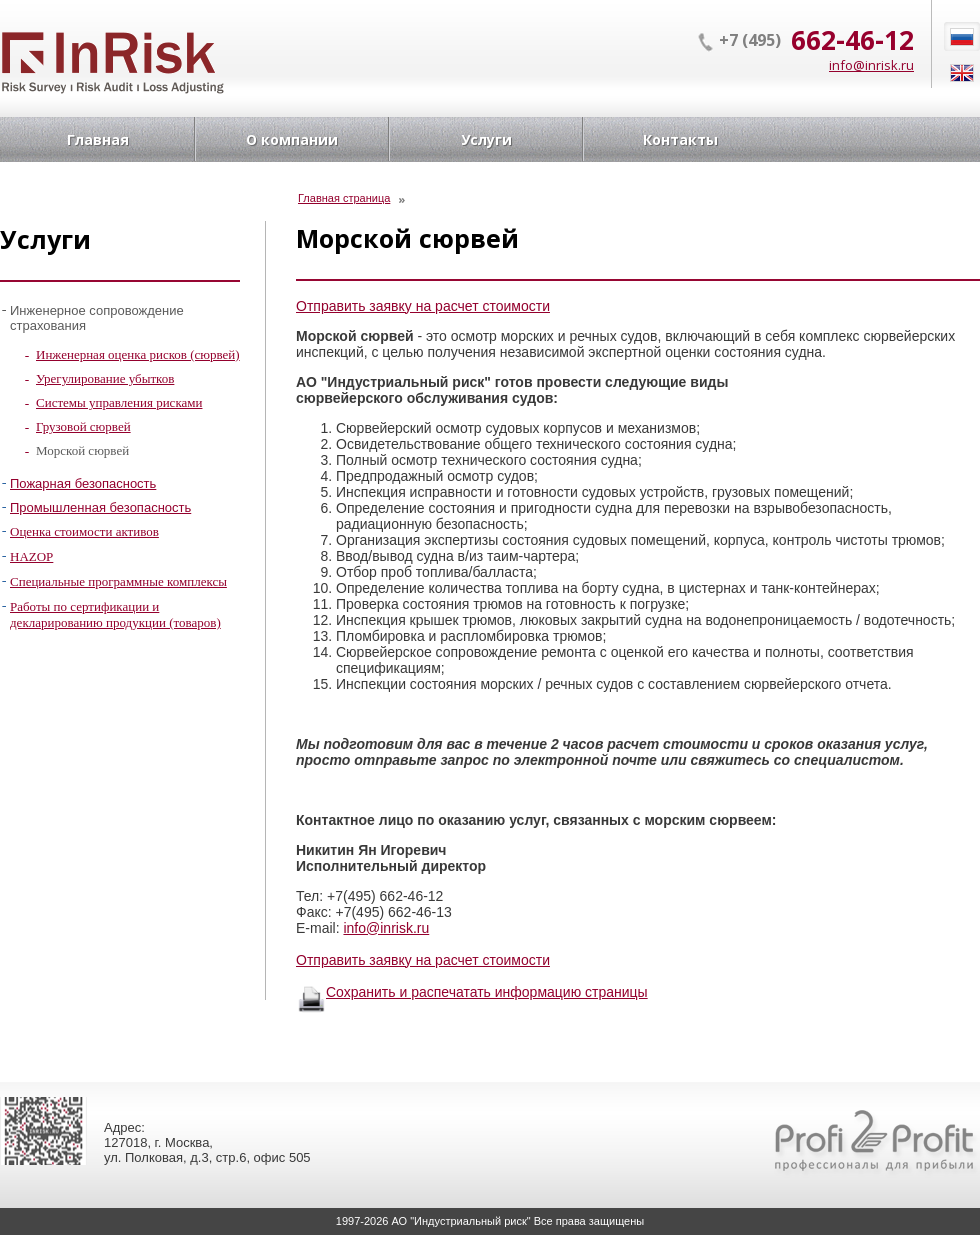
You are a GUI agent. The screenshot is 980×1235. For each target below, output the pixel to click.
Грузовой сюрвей (83, 426)
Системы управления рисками (119, 402)
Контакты (680, 139)
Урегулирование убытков (105, 378)
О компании (292, 139)
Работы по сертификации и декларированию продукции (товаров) (115, 614)
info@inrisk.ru (871, 65)
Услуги (486, 139)
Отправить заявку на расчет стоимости (423, 306)
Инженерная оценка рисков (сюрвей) (138, 354)
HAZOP (31, 556)
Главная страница (344, 198)
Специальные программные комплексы (118, 581)
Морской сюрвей (82, 450)
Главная (98, 139)
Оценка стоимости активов (84, 531)
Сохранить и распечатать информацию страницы (487, 992)
